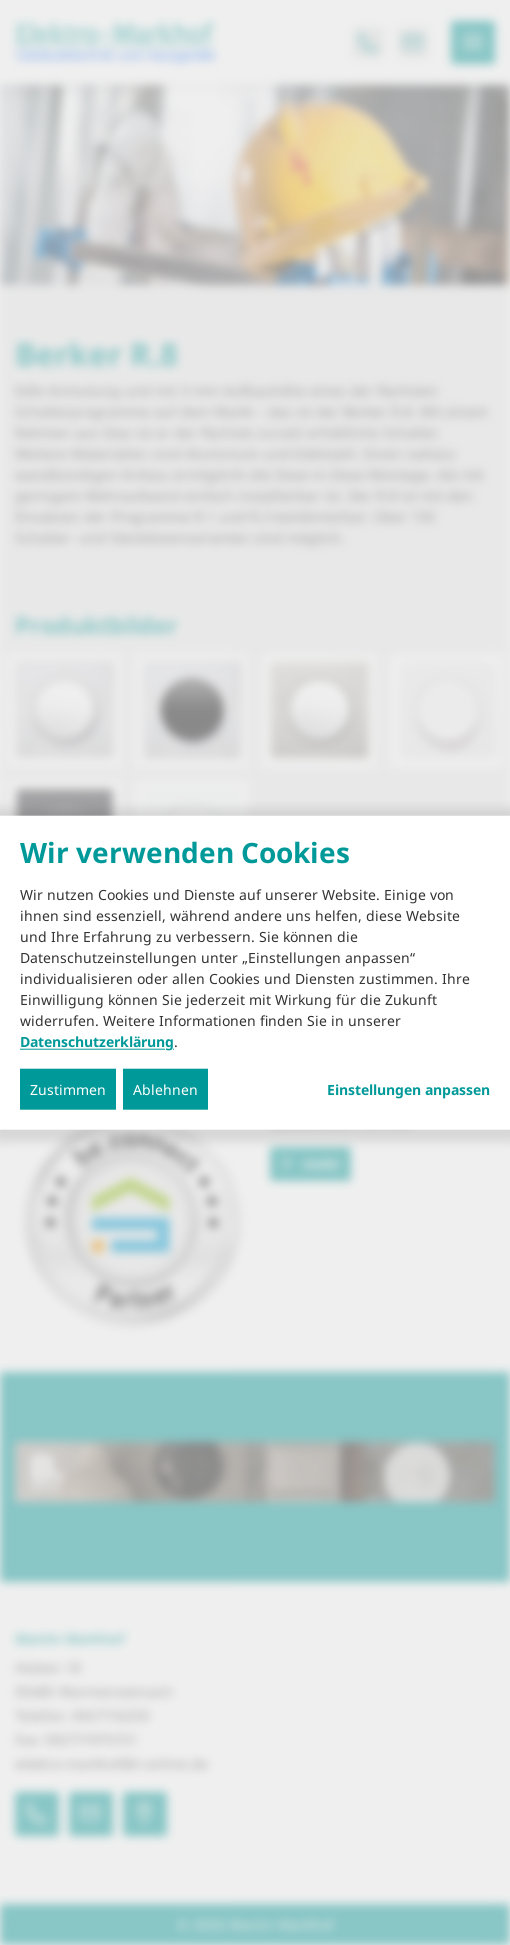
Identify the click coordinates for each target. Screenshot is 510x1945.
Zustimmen (68, 1089)
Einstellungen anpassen (408, 1090)
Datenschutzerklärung (97, 1041)
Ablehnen (165, 1089)
